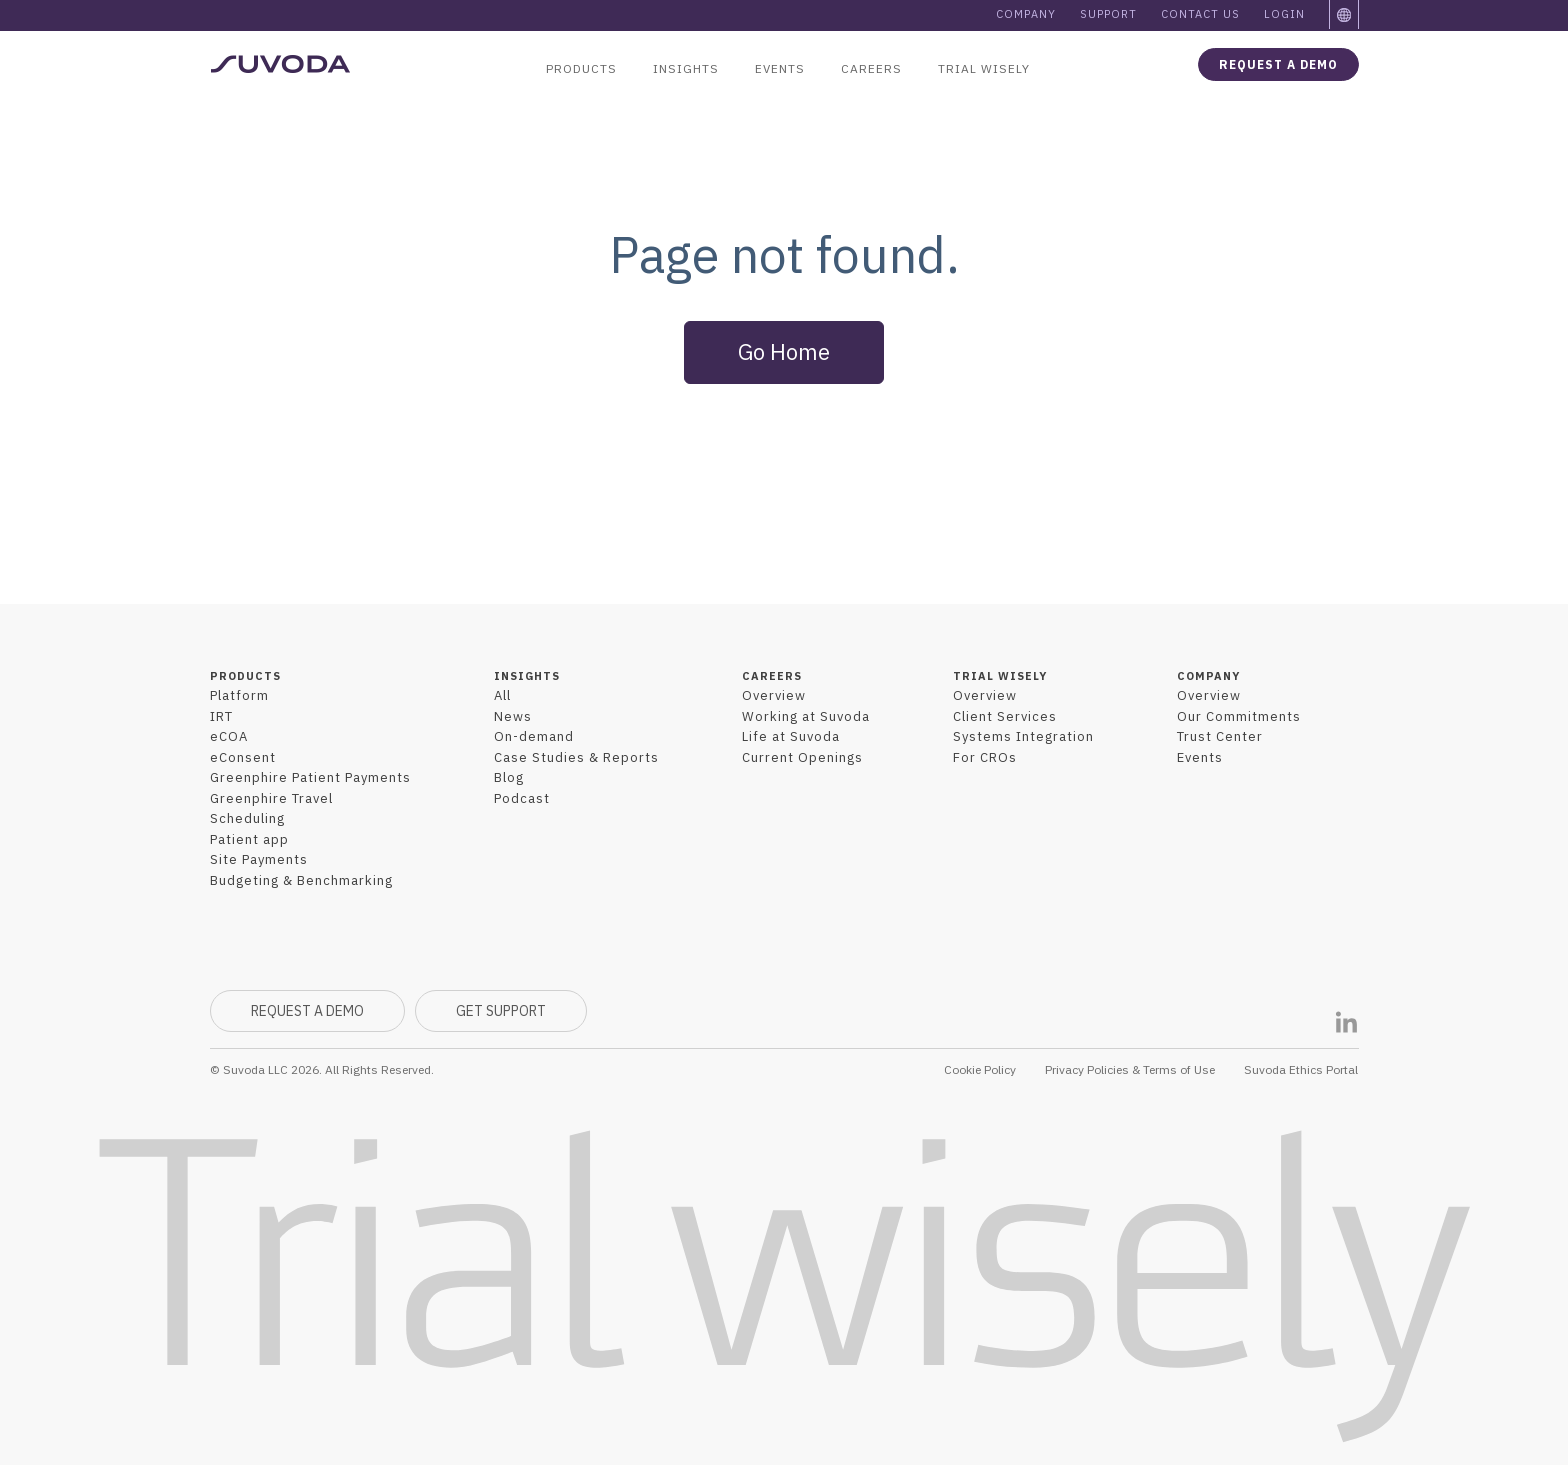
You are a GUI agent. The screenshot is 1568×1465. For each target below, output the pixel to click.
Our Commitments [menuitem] (1239, 716)
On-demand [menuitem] (534, 736)
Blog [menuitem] (509, 777)
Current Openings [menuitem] (802, 757)
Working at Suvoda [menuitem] (806, 716)
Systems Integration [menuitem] (1023, 736)
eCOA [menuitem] (229, 736)
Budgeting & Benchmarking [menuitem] (301, 880)
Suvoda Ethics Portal (1301, 1069)
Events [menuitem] (780, 68)
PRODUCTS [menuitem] (245, 676)
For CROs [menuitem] (985, 757)
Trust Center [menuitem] (1220, 736)
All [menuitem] (502, 695)
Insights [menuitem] (686, 68)
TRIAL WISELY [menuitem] (1000, 676)
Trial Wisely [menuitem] (984, 68)
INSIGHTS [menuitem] (527, 676)
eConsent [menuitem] (243, 757)
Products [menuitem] (581, 68)
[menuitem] (1345, 15)
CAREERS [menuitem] (772, 676)
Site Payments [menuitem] (259, 859)
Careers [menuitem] (871, 68)
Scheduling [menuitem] (247, 818)
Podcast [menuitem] (522, 798)
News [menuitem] (513, 716)
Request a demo (1278, 64)
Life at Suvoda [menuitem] (791, 736)
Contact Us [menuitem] (1200, 14)
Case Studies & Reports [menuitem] (576, 757)
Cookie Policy (980, 1069)
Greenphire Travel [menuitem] (271, 798)
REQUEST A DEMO (307, 1011)
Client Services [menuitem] (1005, 716)
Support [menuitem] (1108, 14)
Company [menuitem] (1026, 14)
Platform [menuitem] (239, 695)
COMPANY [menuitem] (1208, 676)
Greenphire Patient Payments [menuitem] (310, 777)
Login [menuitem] (1284, 14)
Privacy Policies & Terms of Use (1130, 1069)
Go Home (784, 351)
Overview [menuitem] (774, 695)
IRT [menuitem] (221, 716)
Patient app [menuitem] (249, 839)
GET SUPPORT (501, 1011)
